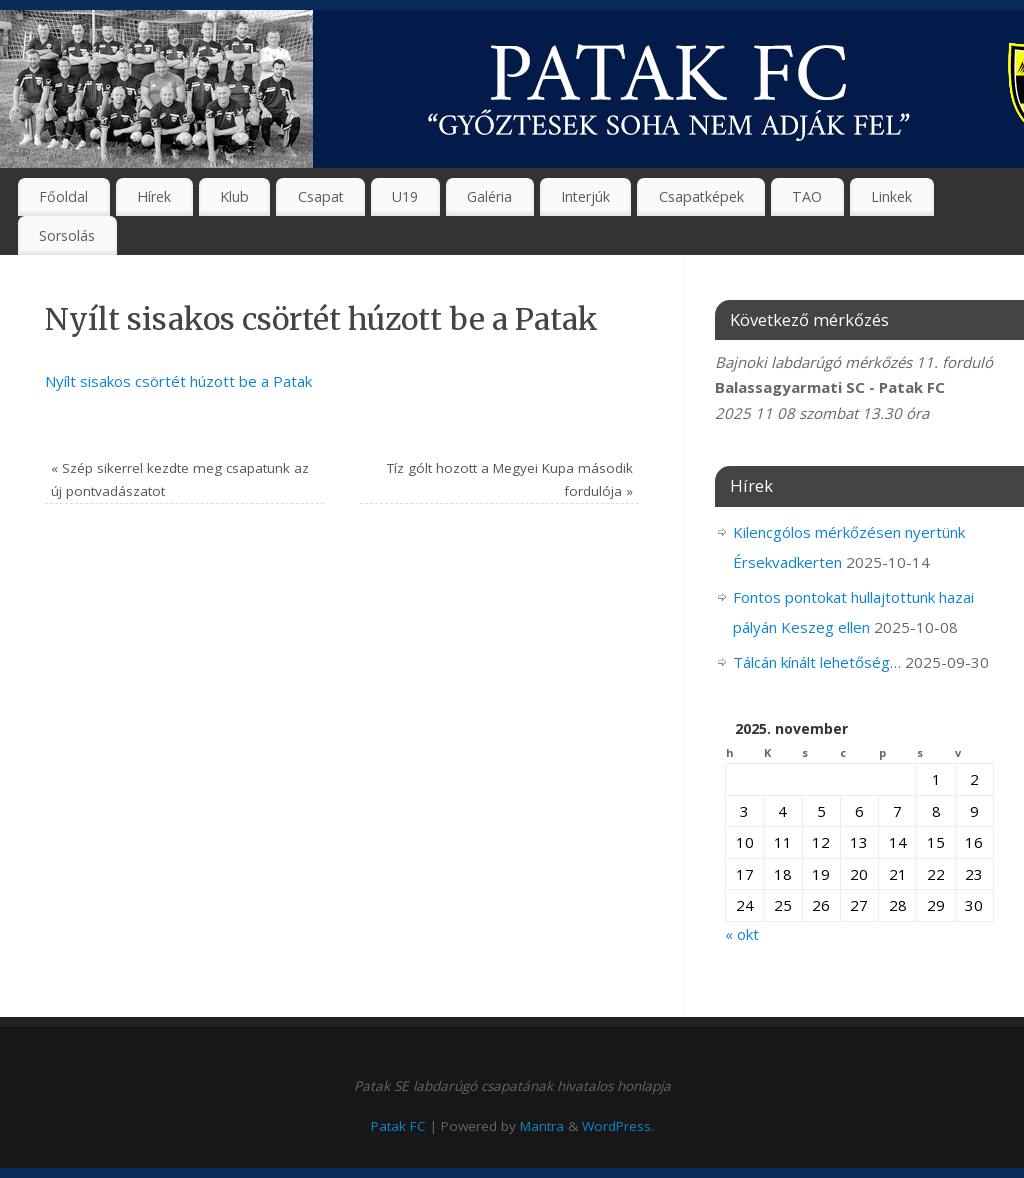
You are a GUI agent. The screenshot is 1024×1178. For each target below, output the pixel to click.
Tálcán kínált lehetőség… (817, 662)
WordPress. (618, 1126)
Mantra (542, 1126)
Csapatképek (701, 196)
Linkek (891, 196)
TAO (807, 196)
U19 (405, 196)
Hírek (154, 196)
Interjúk (585, 196)
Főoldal (63, 196)
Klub (234, 196)
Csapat (321, 196)
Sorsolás (67, 235)
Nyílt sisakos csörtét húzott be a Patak (178, 381)
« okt (742, 934)
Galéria (489, 196)
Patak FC (398, 1126)
